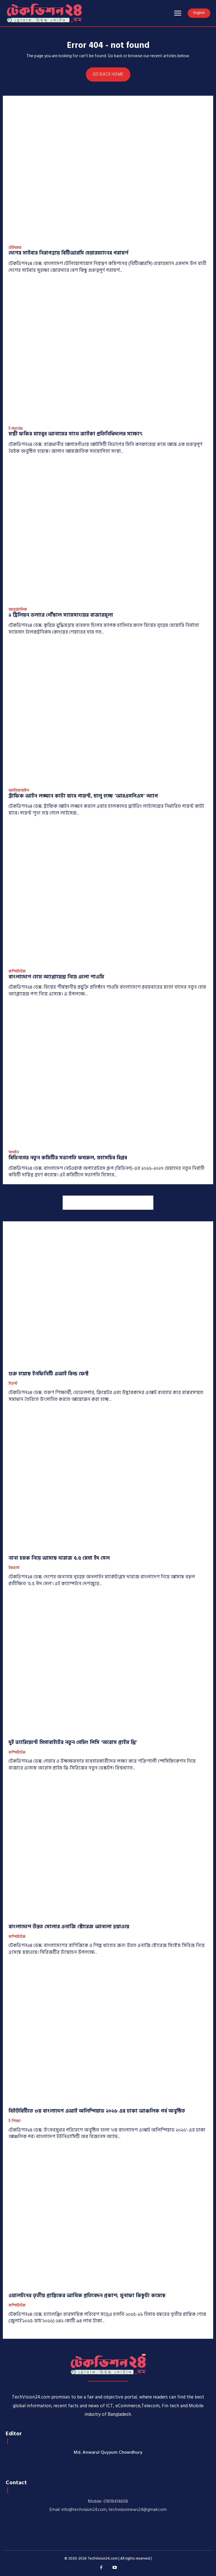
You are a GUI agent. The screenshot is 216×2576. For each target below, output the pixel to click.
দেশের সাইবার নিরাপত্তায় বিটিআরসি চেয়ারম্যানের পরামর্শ (68, 253)
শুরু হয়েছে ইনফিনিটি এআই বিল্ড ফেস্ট (48, 1374)
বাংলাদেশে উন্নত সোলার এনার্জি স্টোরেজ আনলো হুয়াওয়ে (69, 1927)
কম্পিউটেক (17, 971)
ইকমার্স (14, 1568)
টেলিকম (15, 248)
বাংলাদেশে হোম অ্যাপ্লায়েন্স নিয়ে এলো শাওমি (56, 977)
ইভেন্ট (13, 1384)
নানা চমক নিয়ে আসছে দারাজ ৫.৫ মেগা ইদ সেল (59, 1558)
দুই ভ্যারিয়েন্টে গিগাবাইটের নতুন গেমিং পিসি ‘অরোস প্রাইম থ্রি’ (73, 1742)
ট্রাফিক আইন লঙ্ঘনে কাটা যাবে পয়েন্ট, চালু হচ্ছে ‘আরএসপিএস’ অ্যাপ (83, 796)
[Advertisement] (108, 1203)
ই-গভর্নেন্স (16, 429)
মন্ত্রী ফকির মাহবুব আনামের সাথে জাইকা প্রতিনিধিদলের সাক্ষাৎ (76, 434)
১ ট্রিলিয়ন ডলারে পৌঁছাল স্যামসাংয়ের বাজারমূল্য (61, 615)
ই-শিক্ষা (14, 2121)
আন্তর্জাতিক (18, 610)
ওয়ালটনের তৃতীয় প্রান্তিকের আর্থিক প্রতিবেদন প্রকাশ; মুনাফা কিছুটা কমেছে (87, 2295)
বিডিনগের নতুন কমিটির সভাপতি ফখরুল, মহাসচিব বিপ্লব (68, 1158)
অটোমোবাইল (19, 790)
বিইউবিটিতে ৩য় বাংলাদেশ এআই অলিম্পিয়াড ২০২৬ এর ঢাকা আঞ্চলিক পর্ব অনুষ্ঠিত (97, 2111)
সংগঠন (14, 1152)
